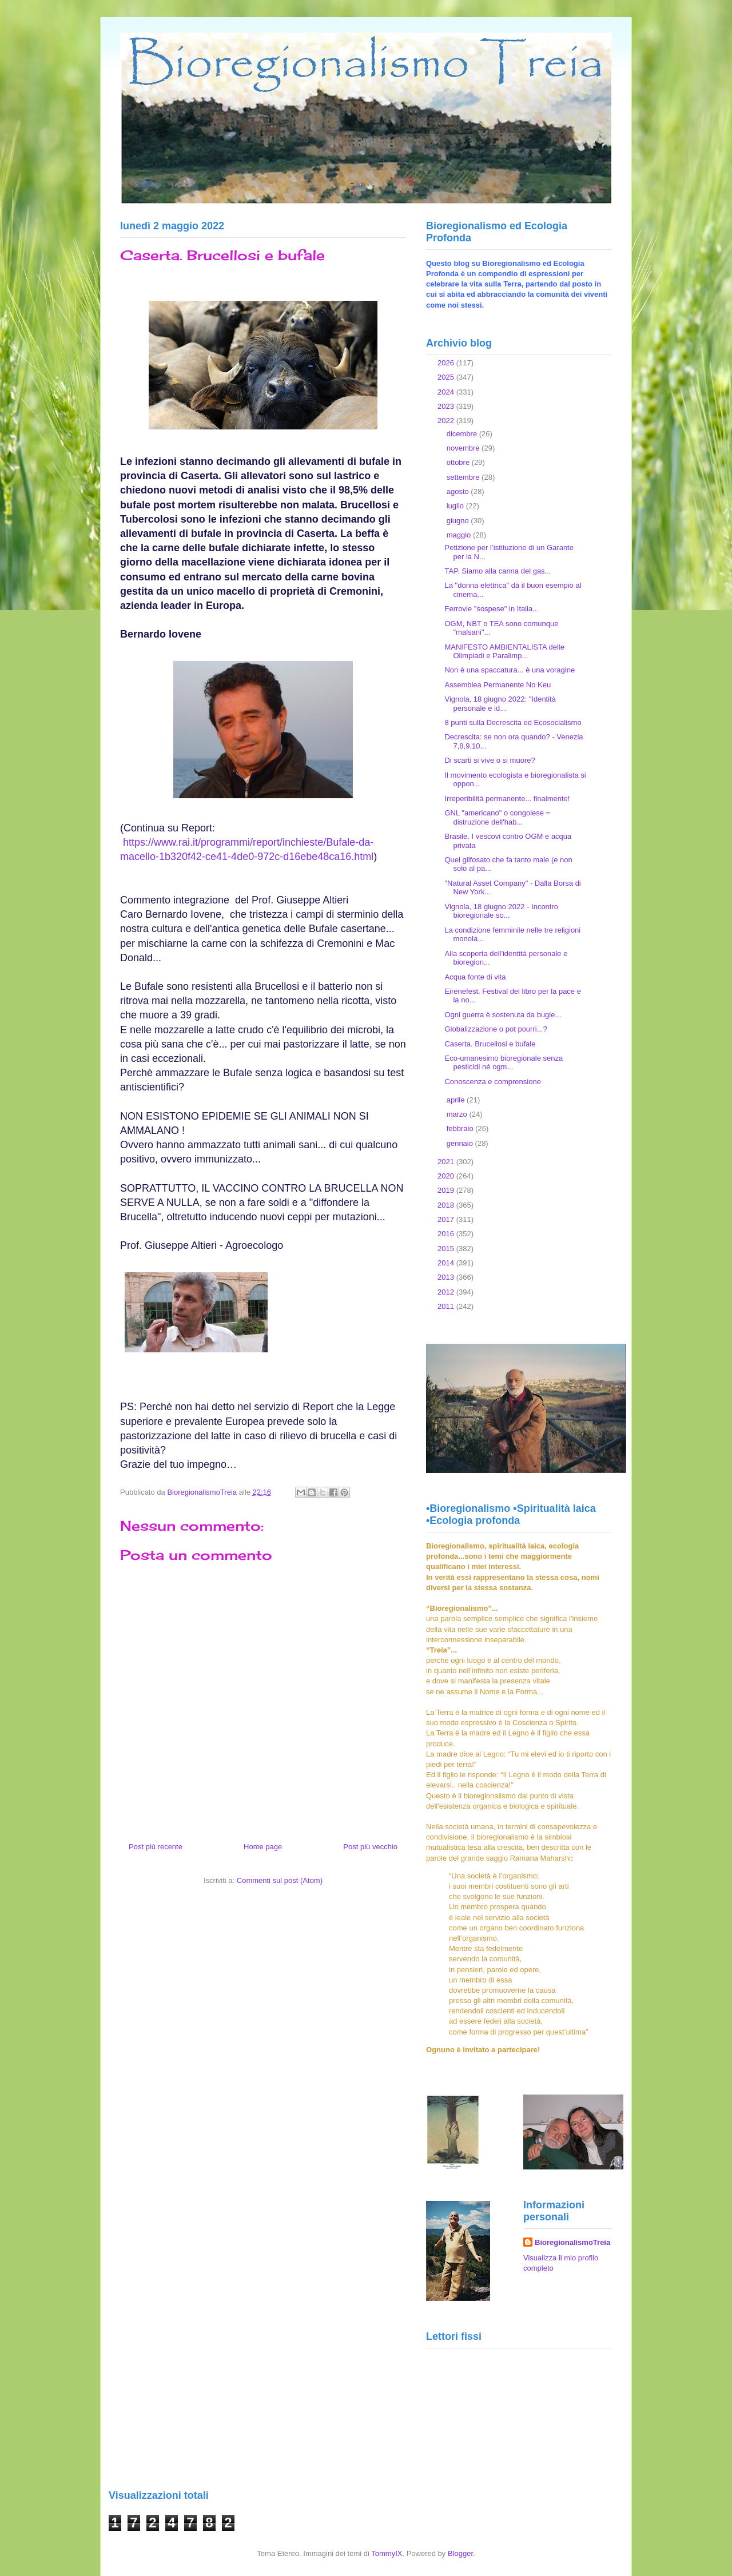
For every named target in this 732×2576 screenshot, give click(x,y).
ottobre (459, 462)
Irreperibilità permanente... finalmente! (507, 798)
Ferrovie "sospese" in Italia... (491, 608)
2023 (446, 406)
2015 (446, 1248)
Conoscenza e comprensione (492, 1081)
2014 (446, 1263)
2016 (446, 1233)
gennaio (461, 1143)
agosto (459, 491)
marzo (458, 1114)
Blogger (460, 2553)
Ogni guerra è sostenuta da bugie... (502, 1014)
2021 (446, 1161)
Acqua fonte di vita (475, 977)
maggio (460, 535)
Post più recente (155, 1846)
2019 (446, 1190)
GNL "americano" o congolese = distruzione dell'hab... (497, 817)
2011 (446, 1306)
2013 (446, 1277)
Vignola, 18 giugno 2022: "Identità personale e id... (499, 703)
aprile (457, 1100)
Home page (263, 1846)
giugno (459, 520)
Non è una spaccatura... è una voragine (509, 670)
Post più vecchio (370, 1846)
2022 (446, 420)
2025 (446, 377)
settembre (464, 477)
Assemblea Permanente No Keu (497, 684)
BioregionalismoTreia (572, 2242)
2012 (446, 1292)
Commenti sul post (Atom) (280, 1880)
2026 (446, 363)
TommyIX (386, 2553)
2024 (446, 392)
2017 (446, 1219)
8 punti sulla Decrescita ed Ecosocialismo (512, 722)
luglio (456, 505)
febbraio (461, 1128)
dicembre (463, 433)
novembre (464, 448)
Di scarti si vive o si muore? (489, 760)
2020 (446, 1176)
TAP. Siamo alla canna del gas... (497, 571)
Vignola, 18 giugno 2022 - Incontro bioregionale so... (501, 911)
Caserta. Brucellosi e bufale (489, 1044)
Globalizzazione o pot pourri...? (495, 1029)
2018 (446, 1205)
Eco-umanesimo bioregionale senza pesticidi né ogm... (503, 1063)
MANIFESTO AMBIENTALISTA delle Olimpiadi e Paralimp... (504, 651)
